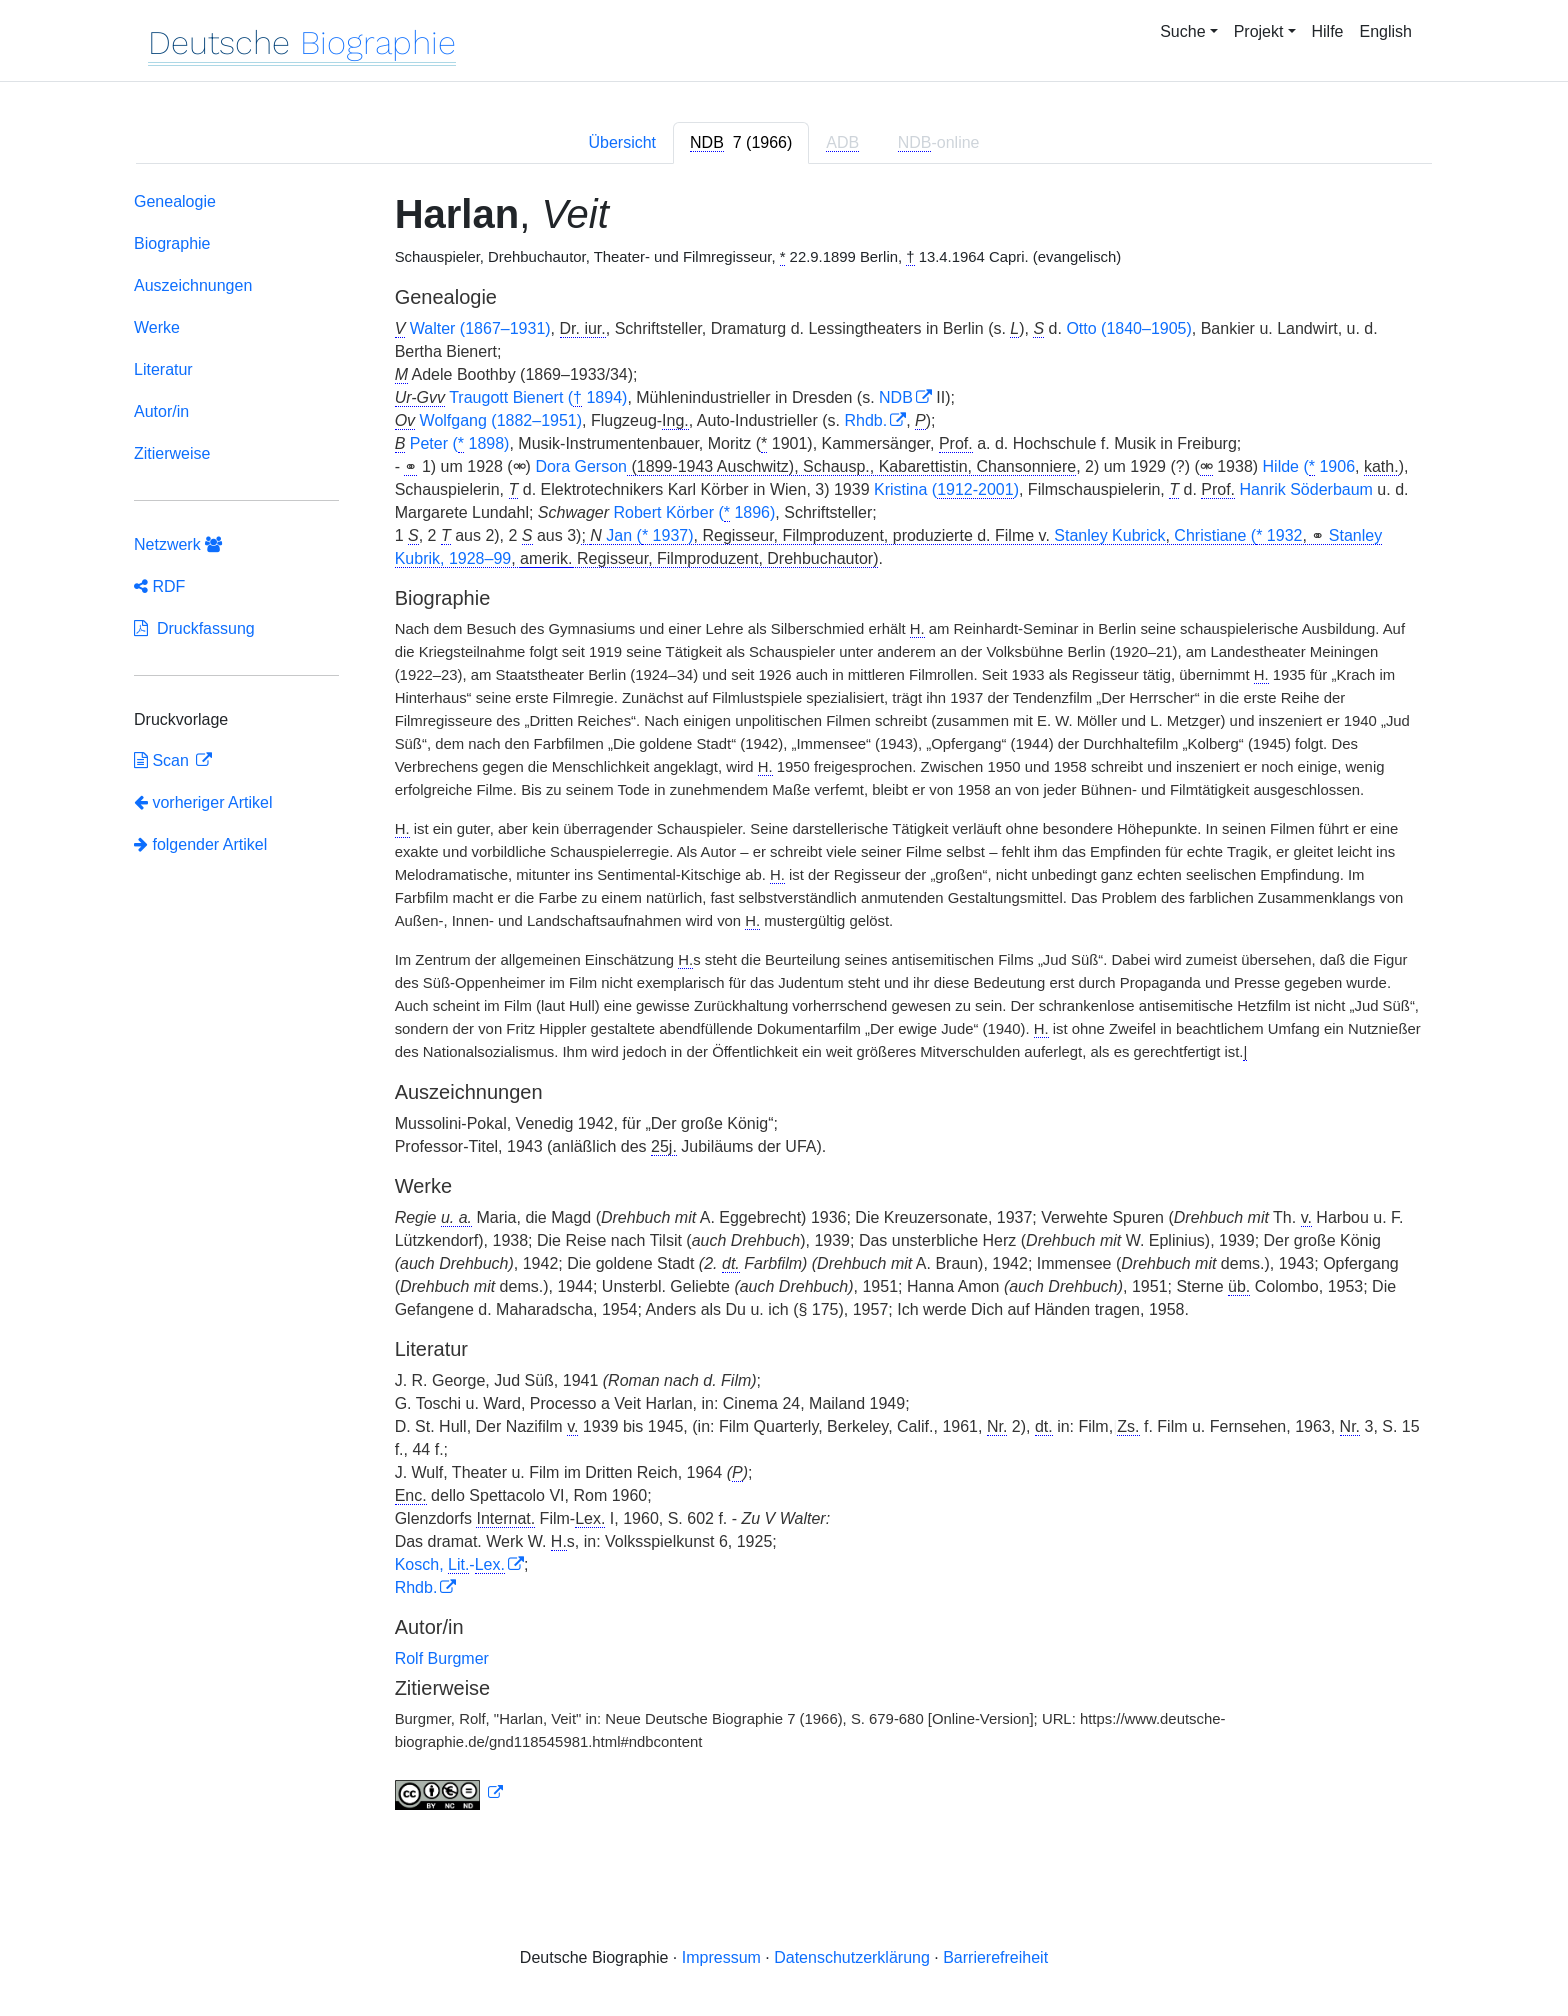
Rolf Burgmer (442, 1658)
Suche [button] (1182, 31)
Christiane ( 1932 (1238, 536)
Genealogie (175, 201)
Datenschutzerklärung (852, 1957)
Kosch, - (450, 1564)
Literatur (163, 369)
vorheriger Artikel (203, 802)
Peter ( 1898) (460, 444)
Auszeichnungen (193, 285)
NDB (896, 397)
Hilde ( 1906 (1309, 467)
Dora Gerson (581, 466)
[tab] (741, 143)
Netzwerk (178, 544)
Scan (163, 760)
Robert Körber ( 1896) (694, 513)
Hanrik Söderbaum (1306, 489)
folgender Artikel (200, 844)
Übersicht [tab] (622, 142)
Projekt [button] (1259, 31)
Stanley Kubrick (1109, 535)
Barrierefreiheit (995, 1957)
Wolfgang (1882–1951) (501, 420)
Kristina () (946, 490)
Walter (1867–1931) (480, 328)
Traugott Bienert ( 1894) (538, 398)
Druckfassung (194, 628)
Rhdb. (865, 420)
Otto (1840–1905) (1128, 328)
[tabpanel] (784, 1005)
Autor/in (161, 411)
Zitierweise (172, 453)
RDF (159, 586)
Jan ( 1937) (649, 536)
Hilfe (1328, 31)
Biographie (172, 243)
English (1386, 31)
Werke (157, 327)
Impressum (721, 1957)
